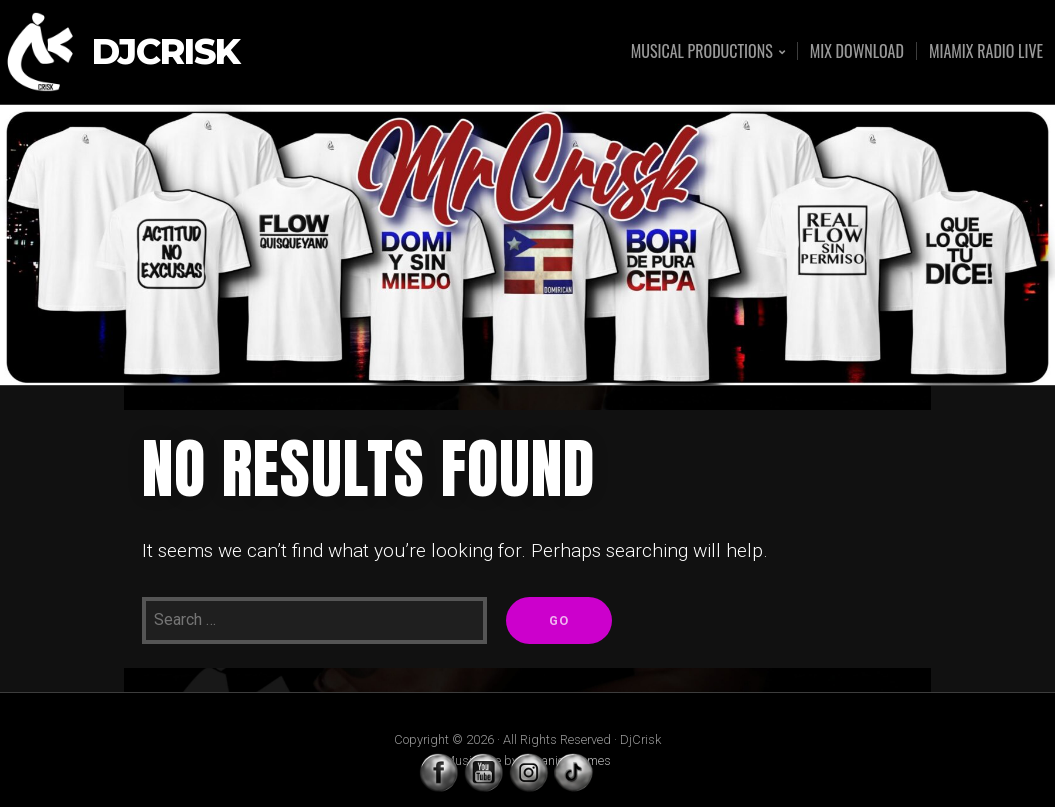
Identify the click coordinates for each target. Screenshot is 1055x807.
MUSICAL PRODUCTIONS (702, 52)
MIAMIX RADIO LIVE (986, 51)
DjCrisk (166, 52)
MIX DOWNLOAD (857, 51)
